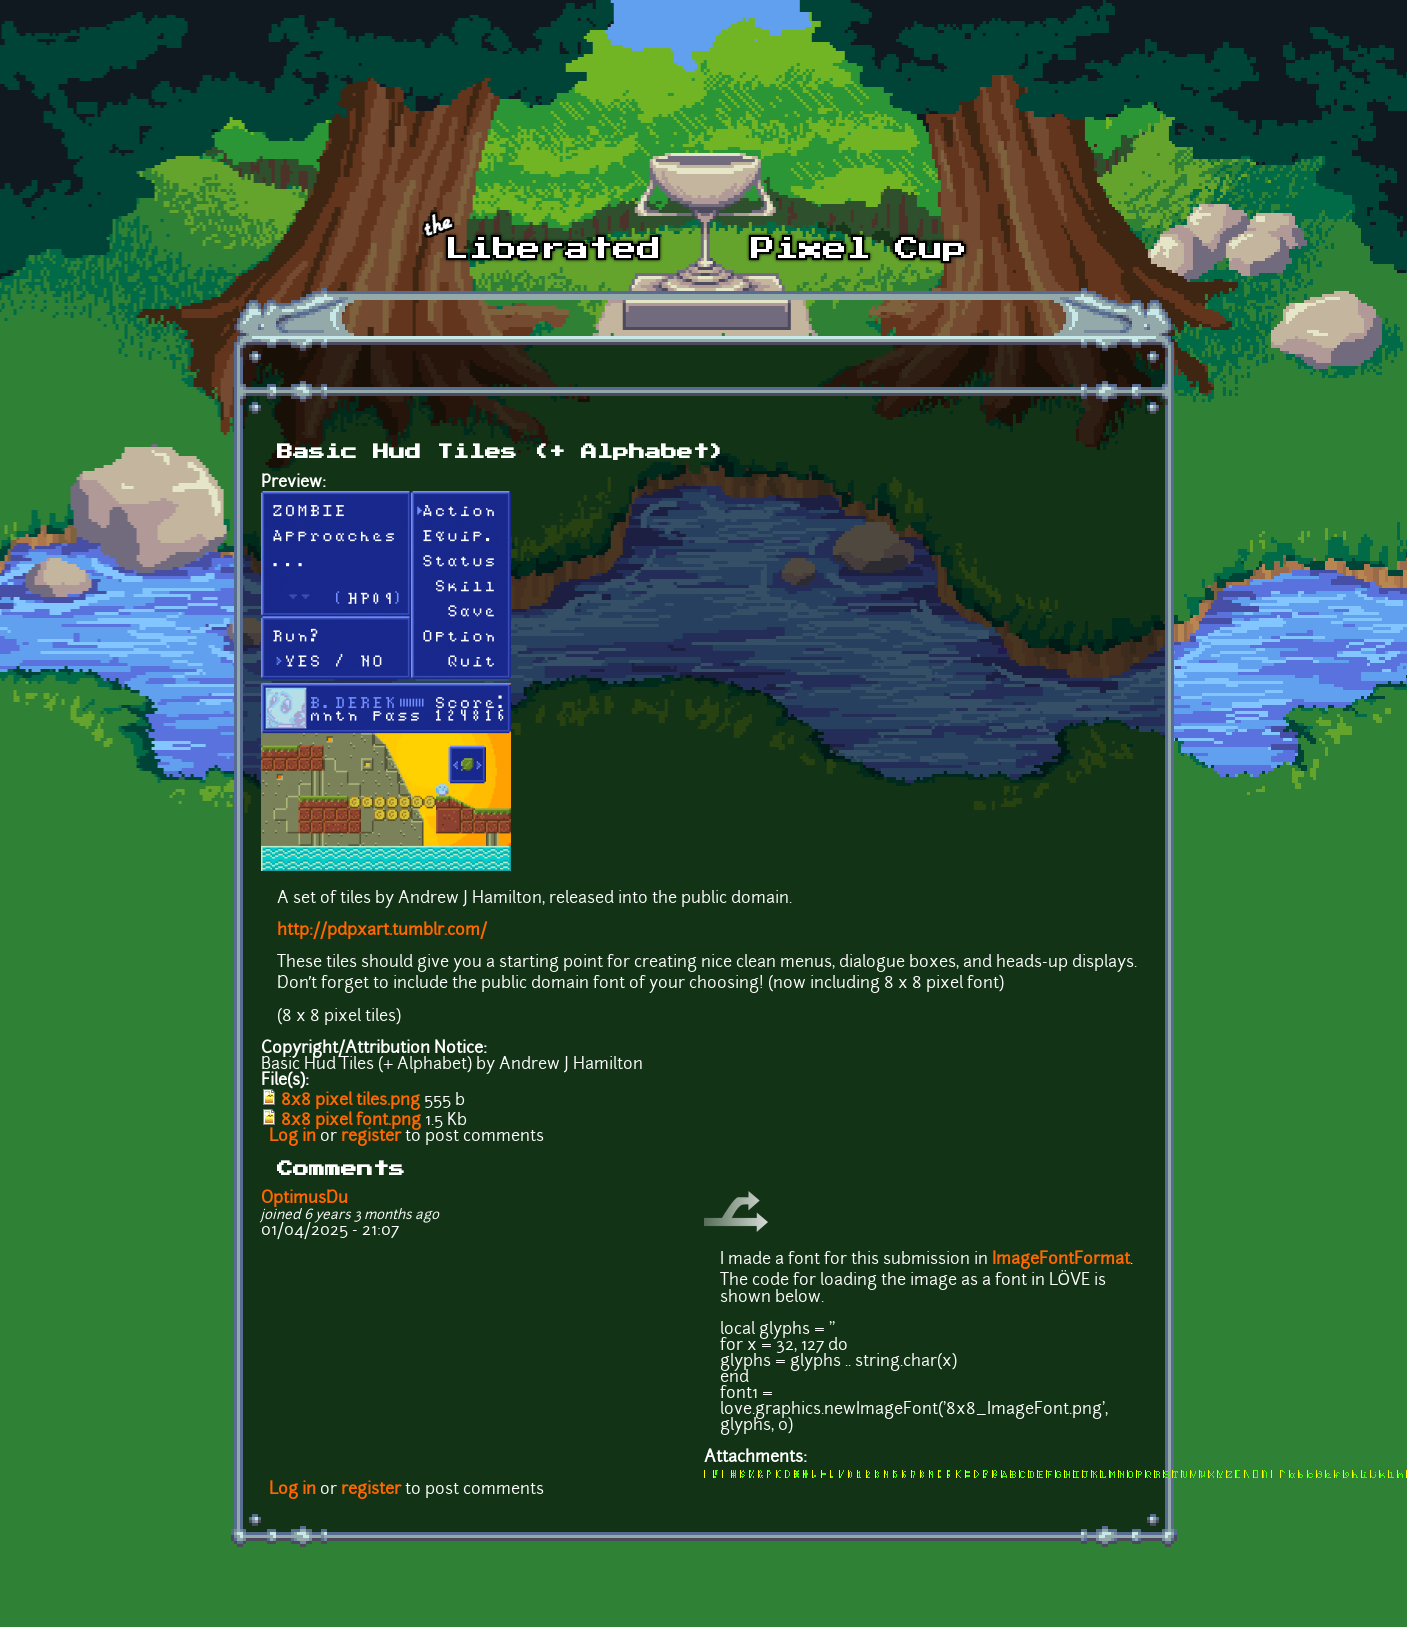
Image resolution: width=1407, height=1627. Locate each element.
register (371, 1137)
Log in (292, 1137)
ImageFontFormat (1061, 1260)
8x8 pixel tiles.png (350, 1101)
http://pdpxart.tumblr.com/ (382, 931)
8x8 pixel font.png (351, 1121)
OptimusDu (304, 1199)
